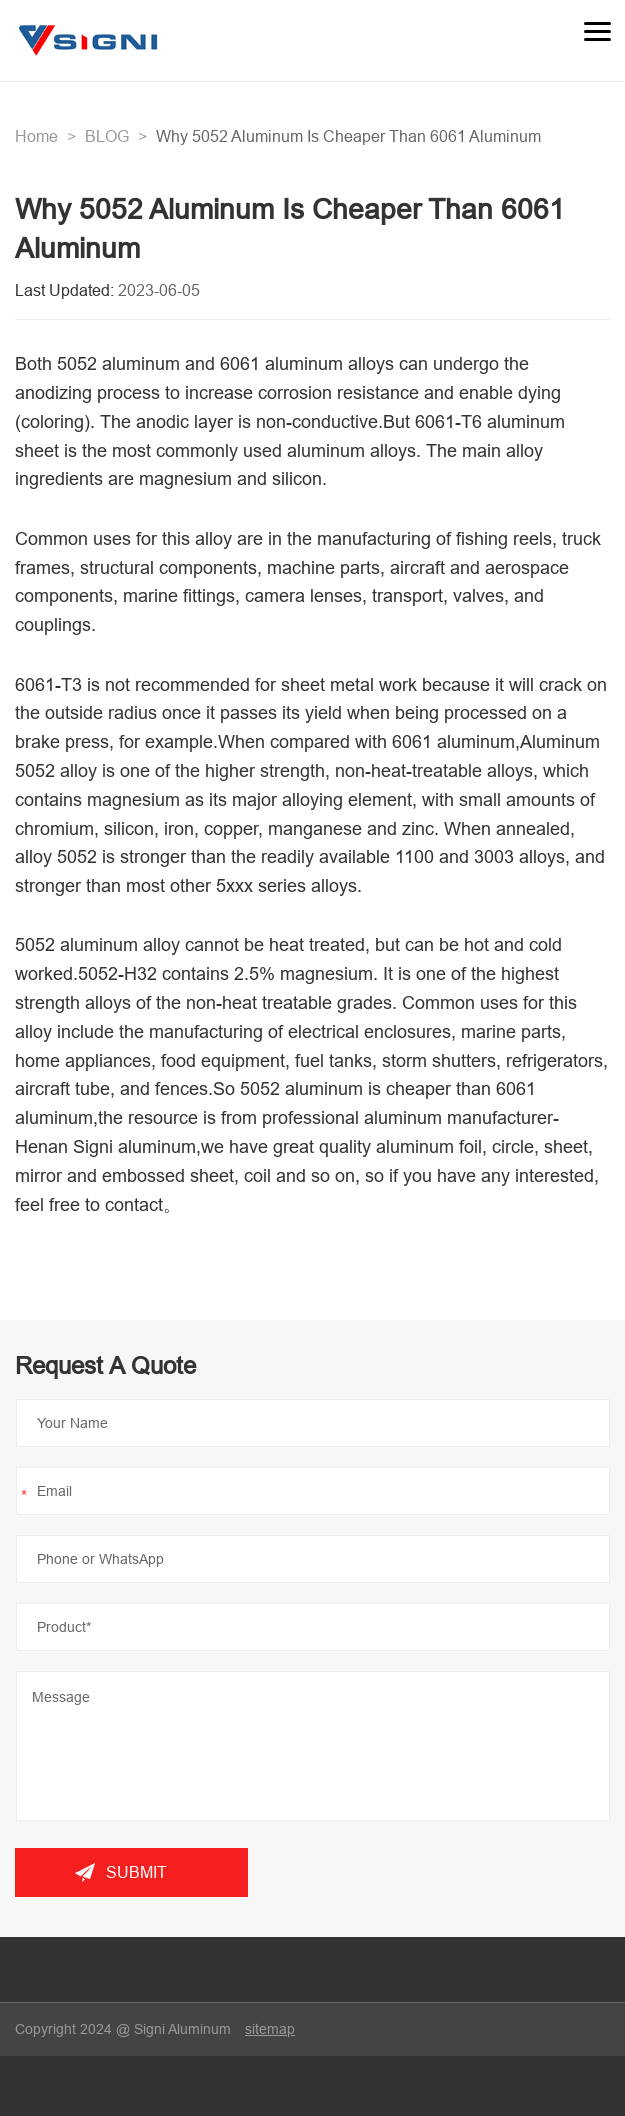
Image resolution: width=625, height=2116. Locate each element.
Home (36, 136)
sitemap (270, 2029)
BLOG (107, 136)
